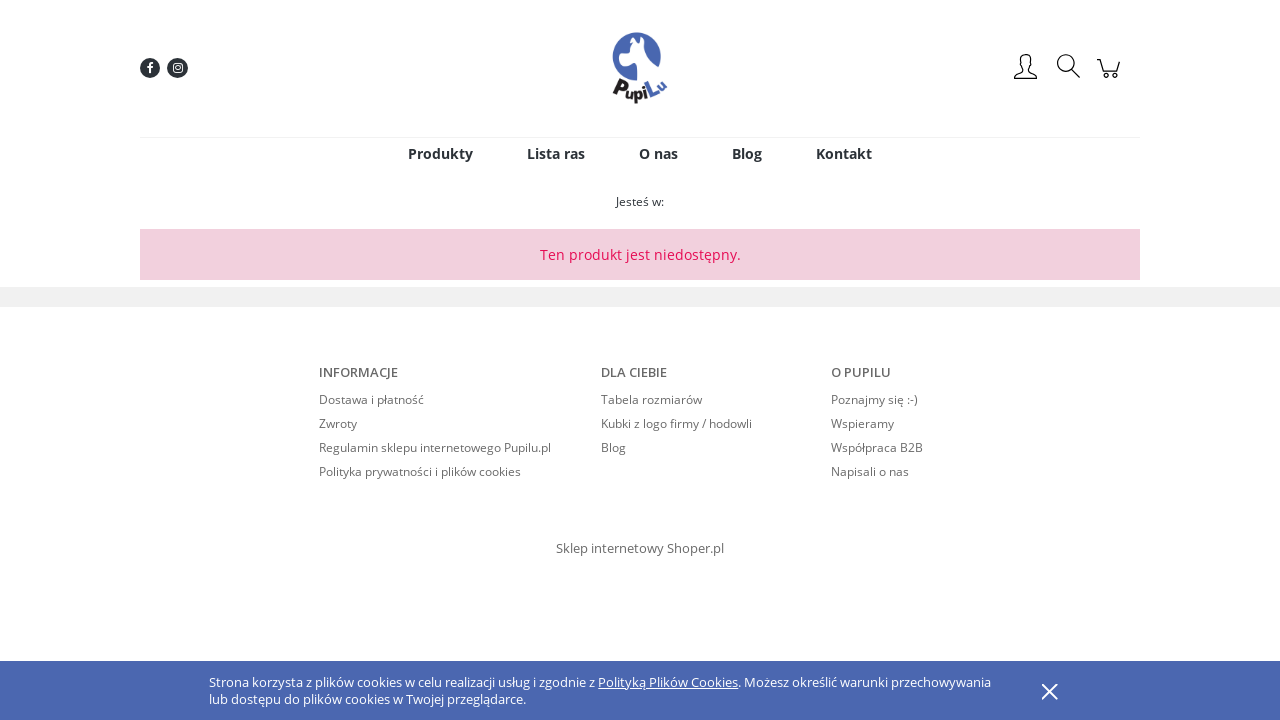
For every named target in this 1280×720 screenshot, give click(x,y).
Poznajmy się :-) (874, 399)
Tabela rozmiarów (651, 399)
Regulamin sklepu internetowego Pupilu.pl (435, 447)
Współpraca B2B (877, 447)
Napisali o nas (870, 471)
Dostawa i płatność (371, 399)
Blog (613, 447)
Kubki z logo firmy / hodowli (676, 423)
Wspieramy (862, 423)
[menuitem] (440, 153)
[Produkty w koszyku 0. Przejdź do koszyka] (1111, 78)
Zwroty (338, 423)
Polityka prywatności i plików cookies (420, 471)
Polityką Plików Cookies (668, 682)
